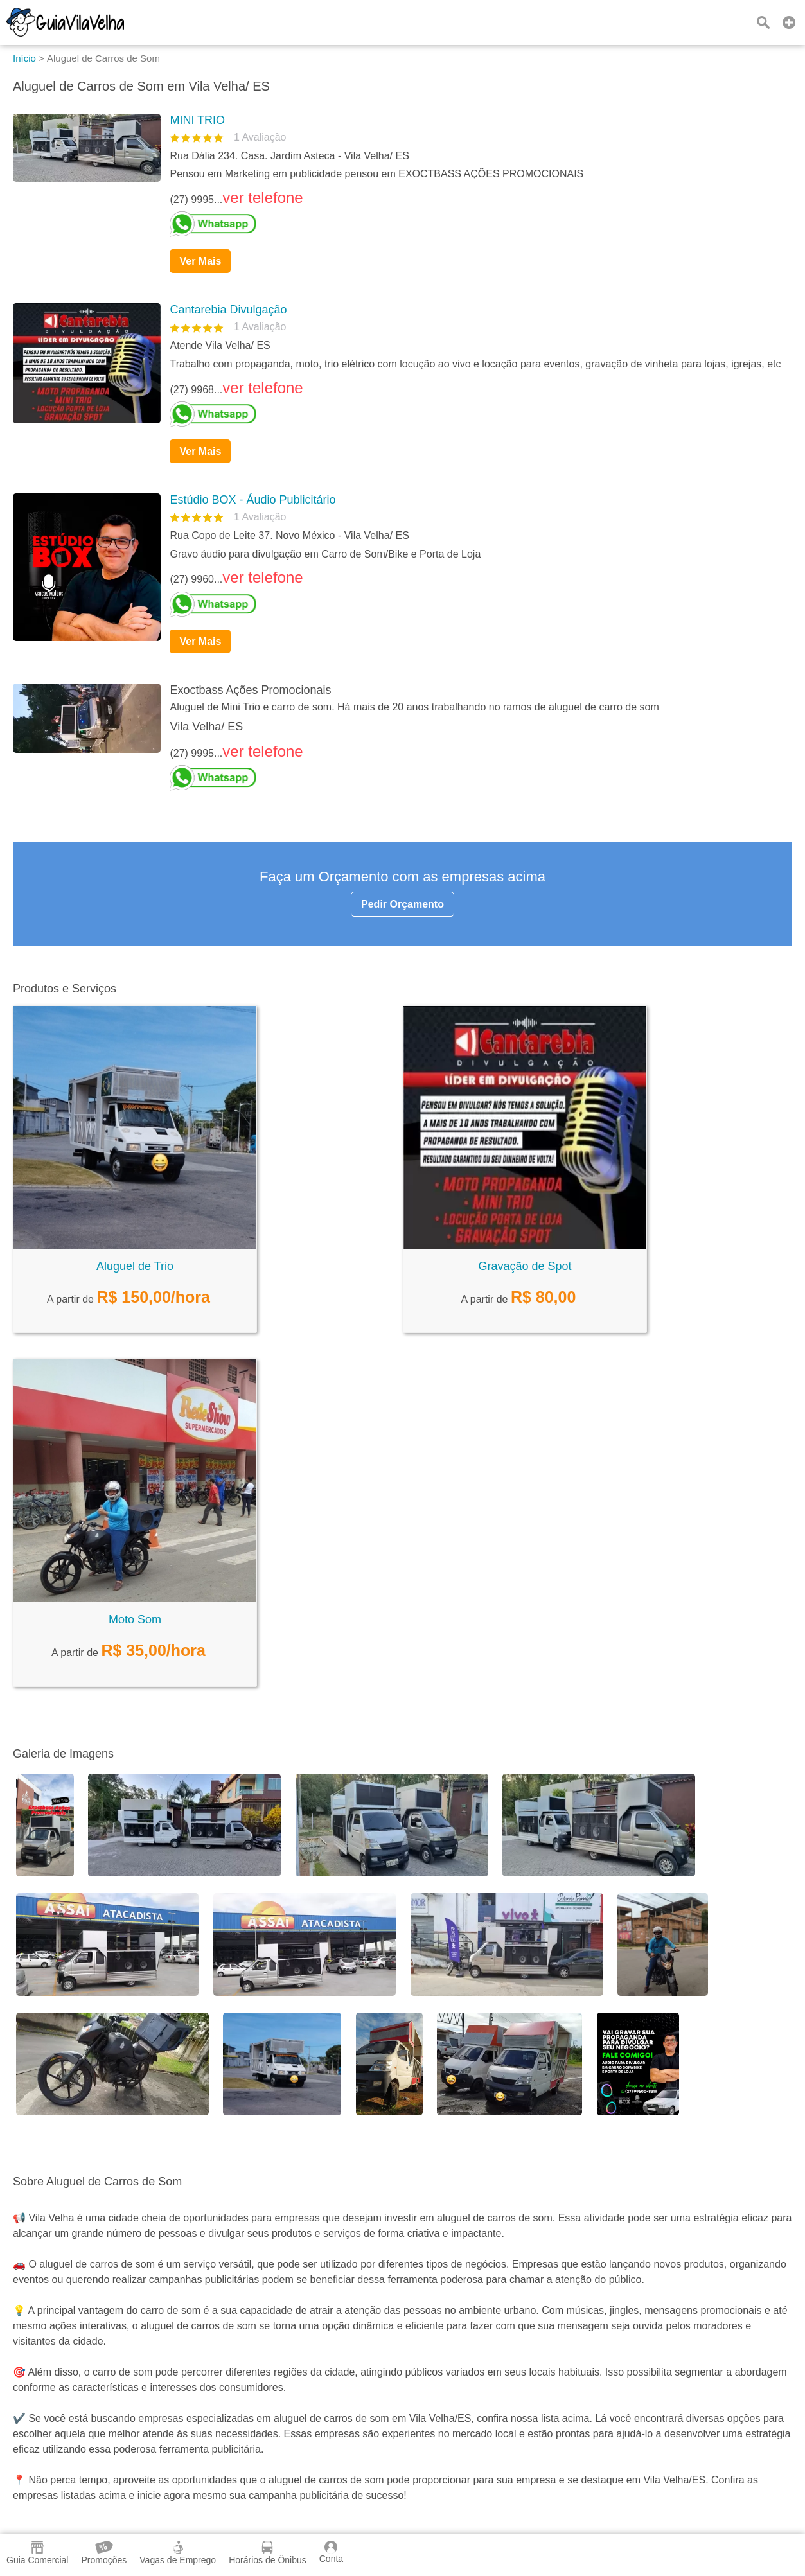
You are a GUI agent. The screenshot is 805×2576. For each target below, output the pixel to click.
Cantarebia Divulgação (228, 309)
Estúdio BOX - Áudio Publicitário (252, 499)
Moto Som (135, 1619)
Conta (331, 2552)
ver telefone (262, 197)
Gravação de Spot (524, 1266)
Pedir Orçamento (402, 904)
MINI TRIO (197, 120)
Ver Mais (200, 261)
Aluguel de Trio (134, 1266)
